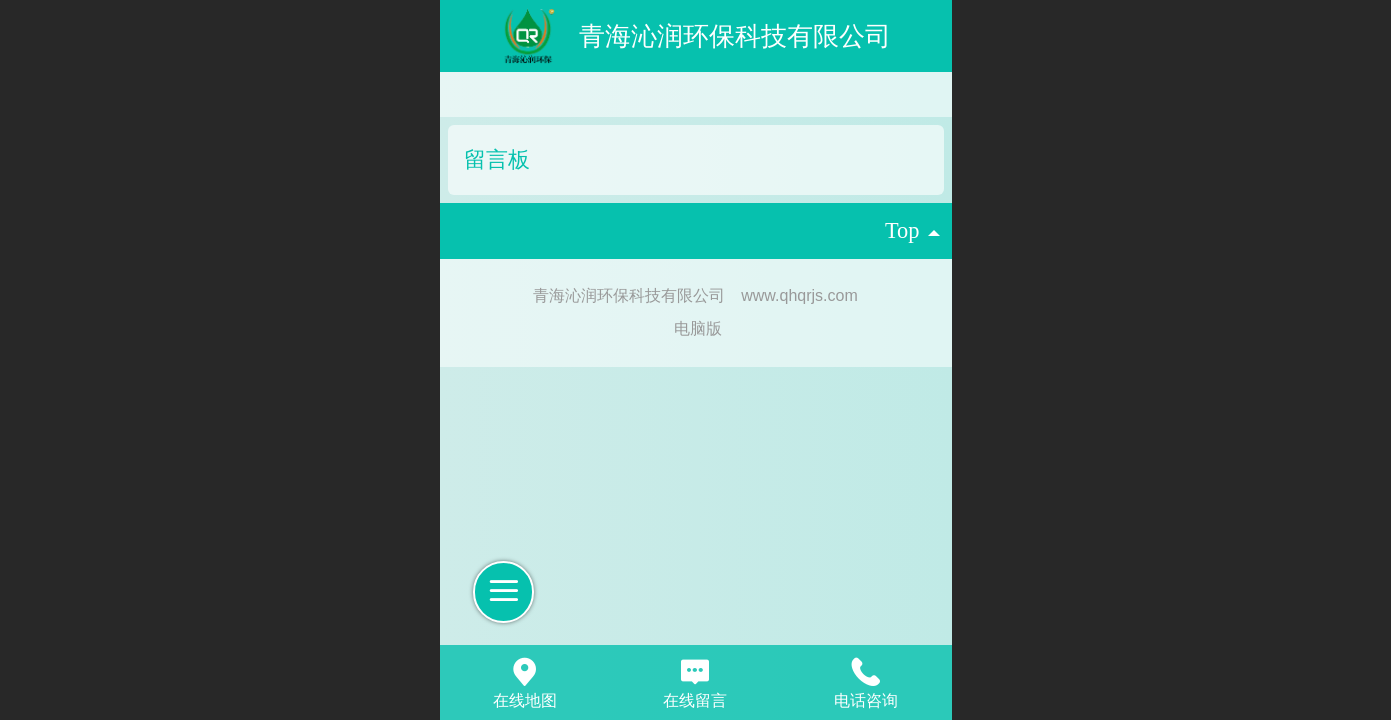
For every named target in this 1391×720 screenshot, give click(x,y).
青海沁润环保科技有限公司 (735, 36)
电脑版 (698, 328)
